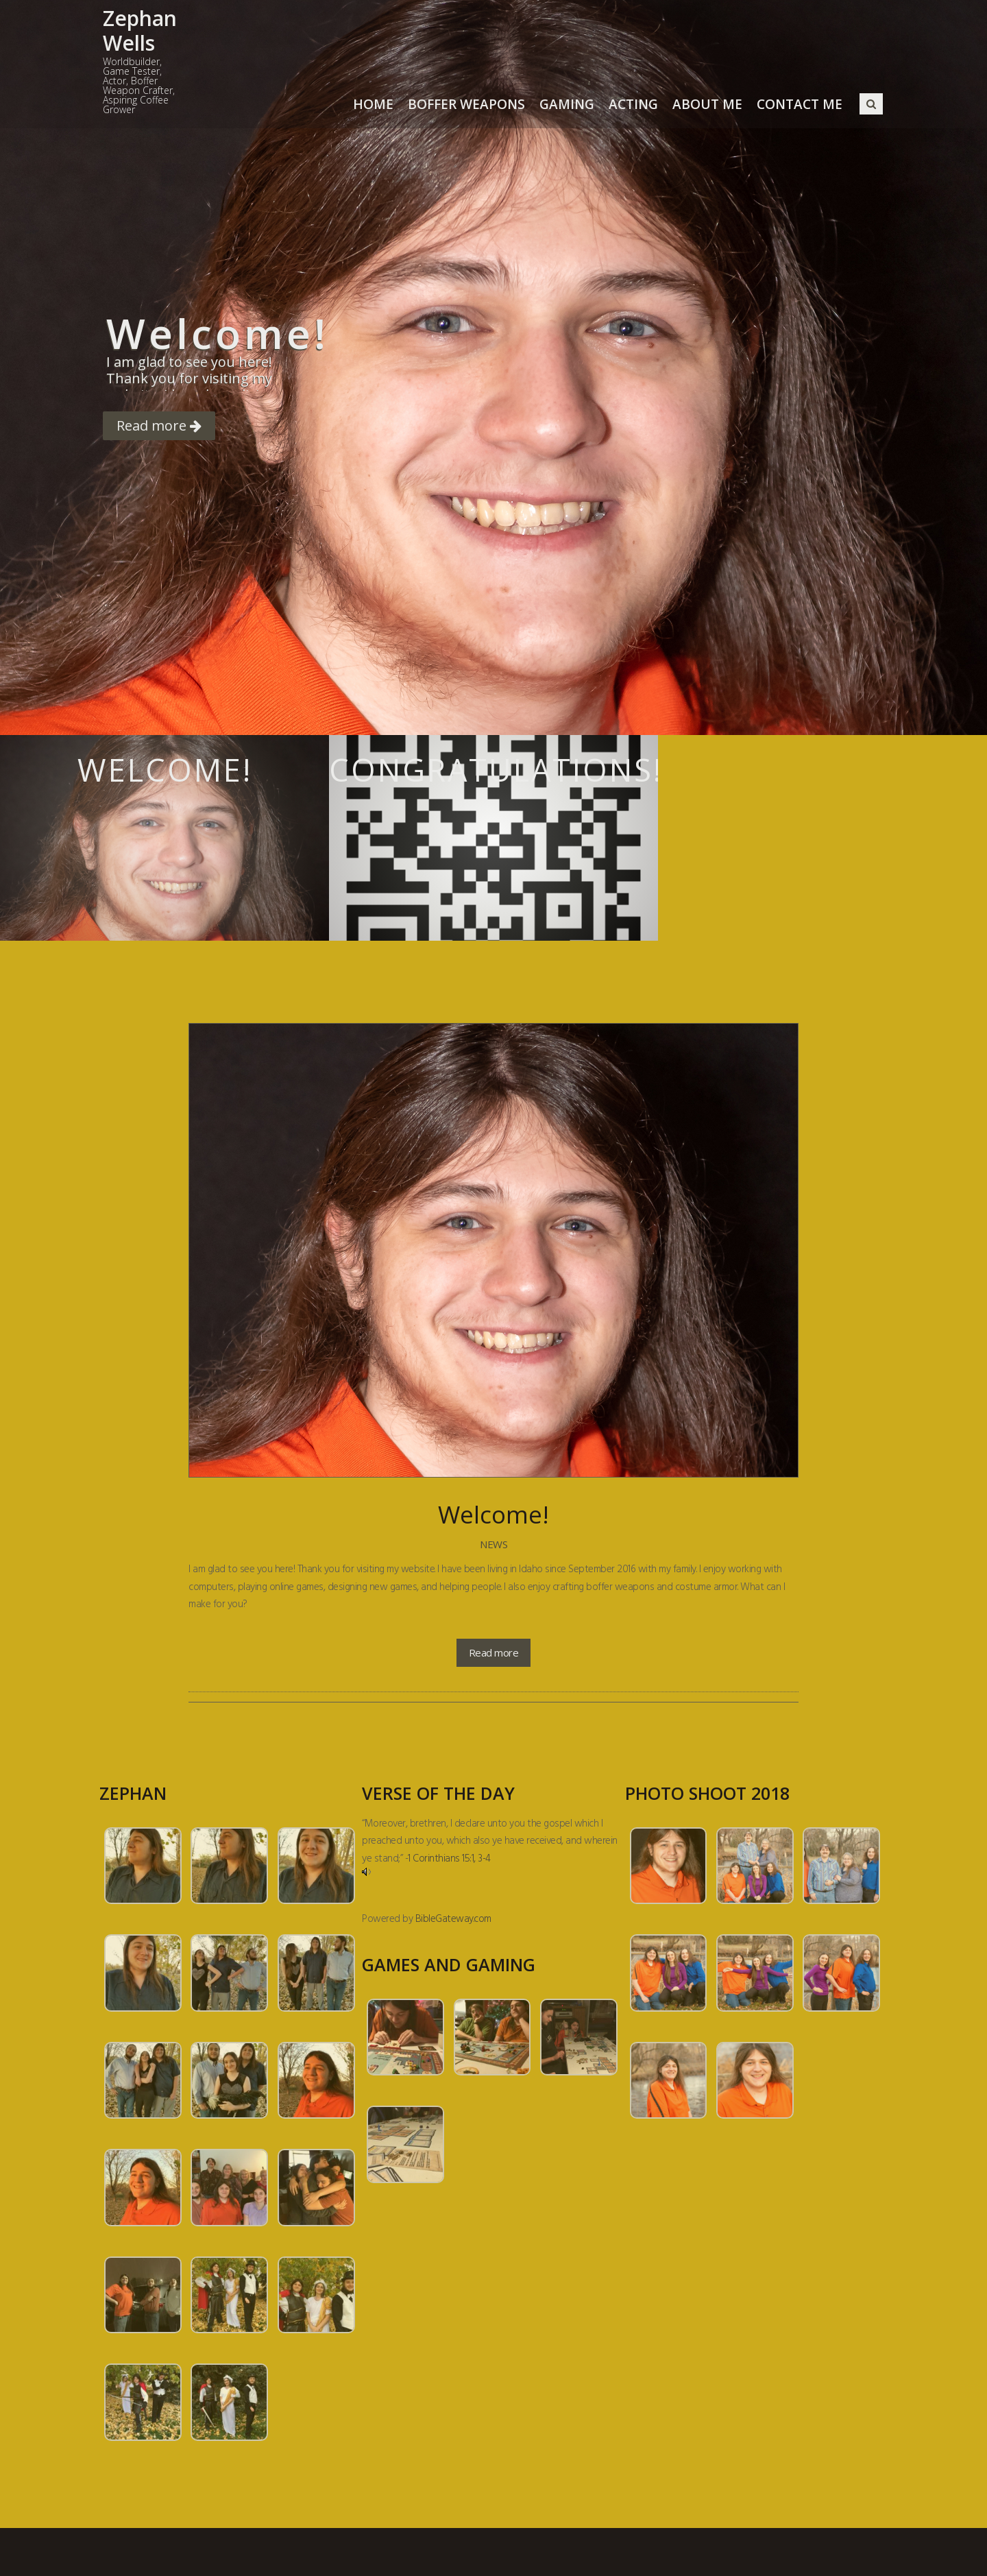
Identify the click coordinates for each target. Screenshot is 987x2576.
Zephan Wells (140, 30)
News (493, 1544)
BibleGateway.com (453, 1919)
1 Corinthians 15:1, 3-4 (449, 1859)
